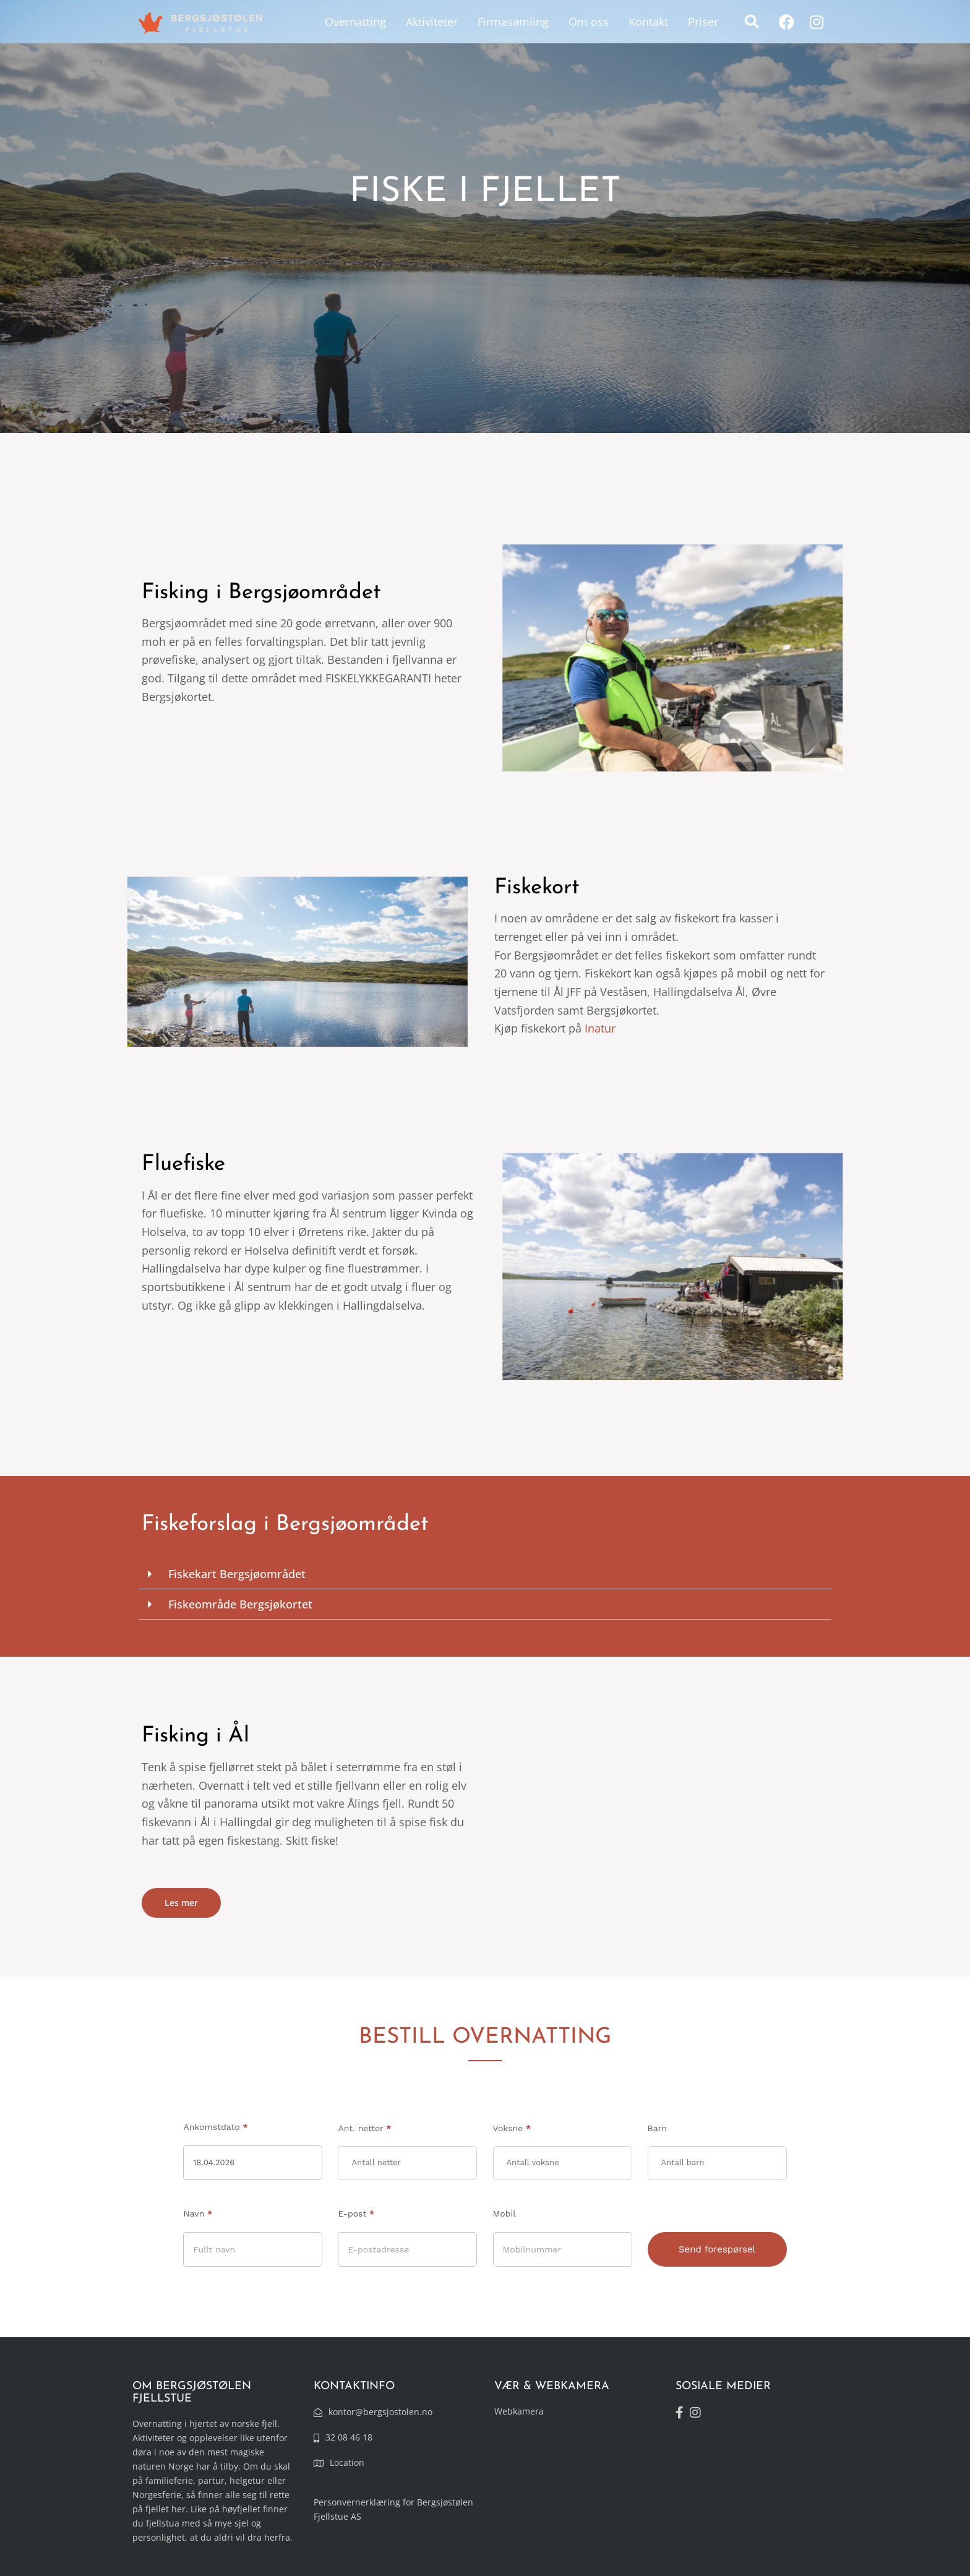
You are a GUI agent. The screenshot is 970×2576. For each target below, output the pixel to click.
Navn (197, 2213)
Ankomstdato (215, 2127)
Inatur (600, 1028)
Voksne (512, 2128)
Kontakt (648, 21)
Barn (657, 2128)
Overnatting (355, 21)
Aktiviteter (432, 21)
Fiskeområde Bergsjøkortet (240, 1604)
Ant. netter (364, 2128)
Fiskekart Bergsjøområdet (237, 1573)
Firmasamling (513, 21)
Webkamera (519, 2411)
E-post (356, 2213)
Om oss (589, 21)
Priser (703, 21)
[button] (752, 22)
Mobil (504, 2213)
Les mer (181, 1902)
